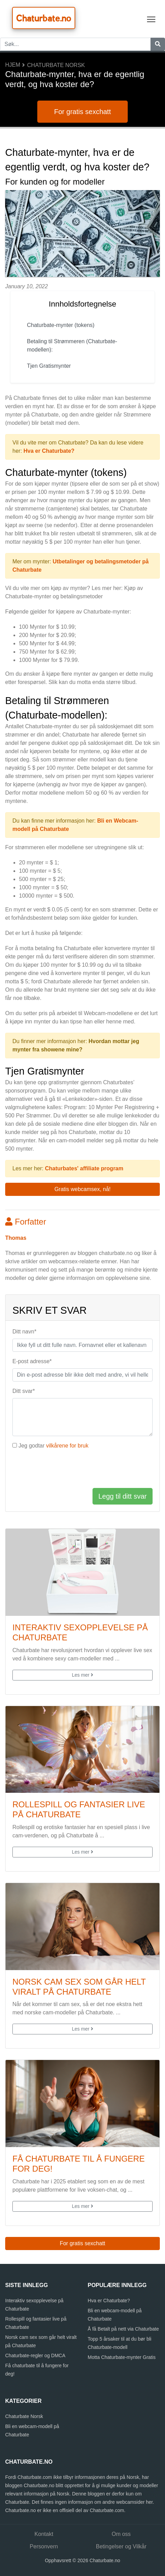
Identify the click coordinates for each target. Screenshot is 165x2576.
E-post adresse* (32, 1361)
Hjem (12, 65)
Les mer (82, 1675)
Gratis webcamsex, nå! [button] (83, 1189)
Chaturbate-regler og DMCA (35, 2355)
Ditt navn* (24, 1331)
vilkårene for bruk (67, 1446)
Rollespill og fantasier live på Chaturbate (78, 1809)
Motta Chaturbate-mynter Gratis (122, 2357)
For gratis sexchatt (82, 111)
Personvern (44, 2546)
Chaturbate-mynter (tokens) (61, 325)
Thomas (15, 1238)
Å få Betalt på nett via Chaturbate (123, 2329)
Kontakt (44, 2534)
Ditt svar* (23, 1391)
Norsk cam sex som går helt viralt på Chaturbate (79, 1986)
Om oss (120, 2534)
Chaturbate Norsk (56, 65)
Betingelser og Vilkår (121, 2546)
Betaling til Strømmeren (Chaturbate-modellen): (72, 345)
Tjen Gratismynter (49, 366)
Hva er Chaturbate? (49, 451)
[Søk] (158, 44)
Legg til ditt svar (122, 1496)
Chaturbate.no (43, 18)
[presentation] (64, 1468)
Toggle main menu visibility (151, 18)
